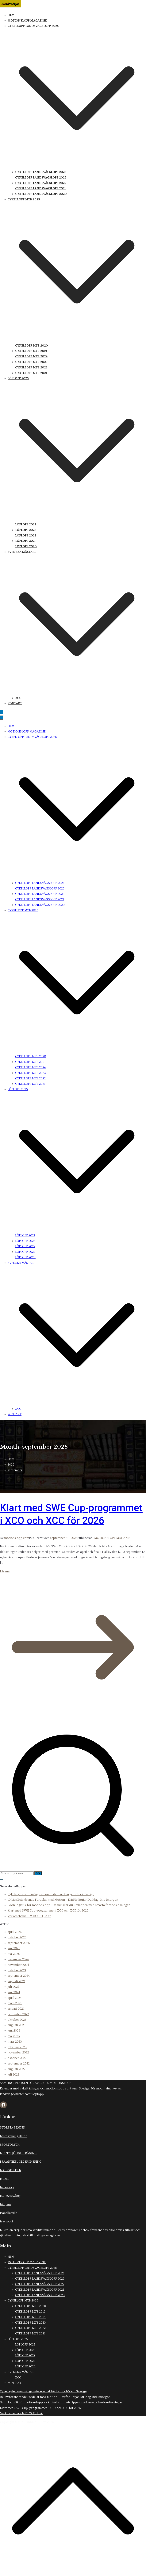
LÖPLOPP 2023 (25, 530)
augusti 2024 (16, 1981)
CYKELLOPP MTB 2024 (31, 356)
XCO (18, 698)
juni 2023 (14, 2030)
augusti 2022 (16, 2069)
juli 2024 (13, 1986)
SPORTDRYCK (9, 2144)
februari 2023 (17, 2047)
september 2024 (19, 1975)
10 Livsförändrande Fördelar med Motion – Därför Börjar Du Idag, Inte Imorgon (63, 1899)
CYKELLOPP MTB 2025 (23, 910)
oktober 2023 (17, 2019)
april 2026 (15, 1932)
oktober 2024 (17, 1970)
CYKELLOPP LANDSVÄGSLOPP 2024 (40, 172)
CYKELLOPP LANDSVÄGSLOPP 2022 (40, 183)
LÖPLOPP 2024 (25, 524)
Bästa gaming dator (13, 2136)
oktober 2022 (17, 2058)
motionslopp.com (16, 1538)
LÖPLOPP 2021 (25, 541)
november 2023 (18, 2014)
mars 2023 (15, 2041)
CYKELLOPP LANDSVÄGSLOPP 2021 (40, 188)
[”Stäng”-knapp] (1, 718)
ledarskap (7, 2187)
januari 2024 (16, 2008)
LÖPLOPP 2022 (25, 535)
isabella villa (8, 2213)
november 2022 (18, 2052)
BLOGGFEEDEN (10, 2170)
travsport (6, 2221)
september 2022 (19, 2063)
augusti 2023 (16, 2025)
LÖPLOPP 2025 (18, 1089)
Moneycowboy (10, 2195)
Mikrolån (6, 2230)
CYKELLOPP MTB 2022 (31, 367)
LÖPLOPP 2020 (26, 546)
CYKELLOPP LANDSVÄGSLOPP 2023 (40, 177)
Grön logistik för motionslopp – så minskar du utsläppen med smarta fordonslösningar (69, 1905)
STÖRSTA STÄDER (12, 2127)
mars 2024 (15, 2003)
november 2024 (18, 1965)
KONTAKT (15, 703)
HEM (11, 15)
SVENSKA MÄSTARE (21, 1263)
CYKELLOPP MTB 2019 (31, 351)
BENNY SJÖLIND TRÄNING (18, 2153)
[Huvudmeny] (1, 712)
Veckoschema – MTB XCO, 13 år (29, 1916)
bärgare (5, 2204)
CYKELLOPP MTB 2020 (31, 345)
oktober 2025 (17, 1937)
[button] (77, 166)
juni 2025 (14, 1948)
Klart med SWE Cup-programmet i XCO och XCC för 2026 (48, 1910)
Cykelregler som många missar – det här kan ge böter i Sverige (51, 1894)
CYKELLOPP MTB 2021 (31, 373)
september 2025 (19, 1943)
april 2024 (14, 1998)
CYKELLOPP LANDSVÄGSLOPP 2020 (41, 194)
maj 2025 (14, 1954)
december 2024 (18, 1959)
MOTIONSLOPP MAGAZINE (27, 20)
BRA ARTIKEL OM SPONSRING (21, 2161)
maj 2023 (14, 2036)
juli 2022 (13, 2074)
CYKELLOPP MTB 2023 (31, 362)
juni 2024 (14, 1992)
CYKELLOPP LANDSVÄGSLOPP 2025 (32, 737)
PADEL (4, 2179)
